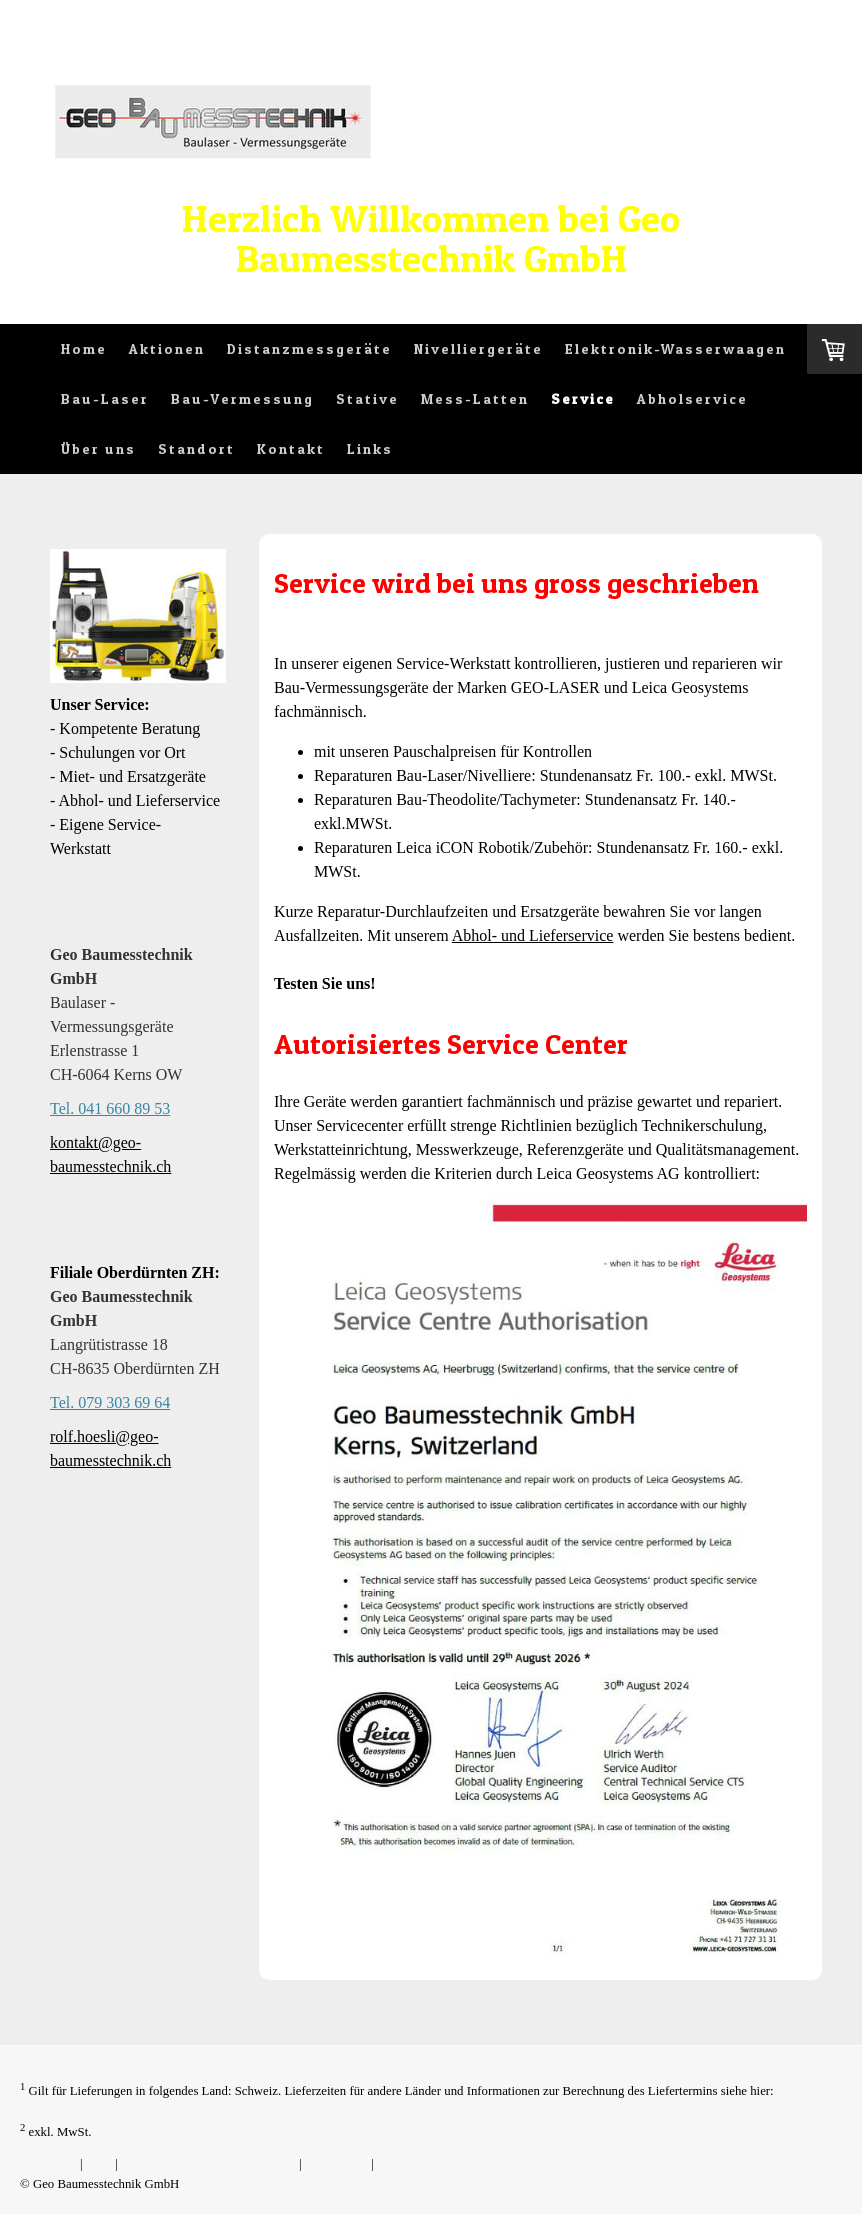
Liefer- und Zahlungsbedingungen (107, 2110)
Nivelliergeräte (478, 348)
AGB (98, 2164)
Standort (196, 448)
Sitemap (398, 2164)
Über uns (98, 448)
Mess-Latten (475, 398)
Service (583, 398)
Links (370, 448)
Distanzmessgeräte (309, 348)
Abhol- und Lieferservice (533, 935)
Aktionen (167, 348)
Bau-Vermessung (242, 398)
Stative (367, 398)
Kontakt (291, 448)
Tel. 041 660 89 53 (110, 1108)
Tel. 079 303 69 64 (110, 1402)
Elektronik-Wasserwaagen (675, 348)
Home (84, 348)
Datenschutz (336, 2164)
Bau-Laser (105, 398)
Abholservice (692, 398)
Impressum (48, 2164)
